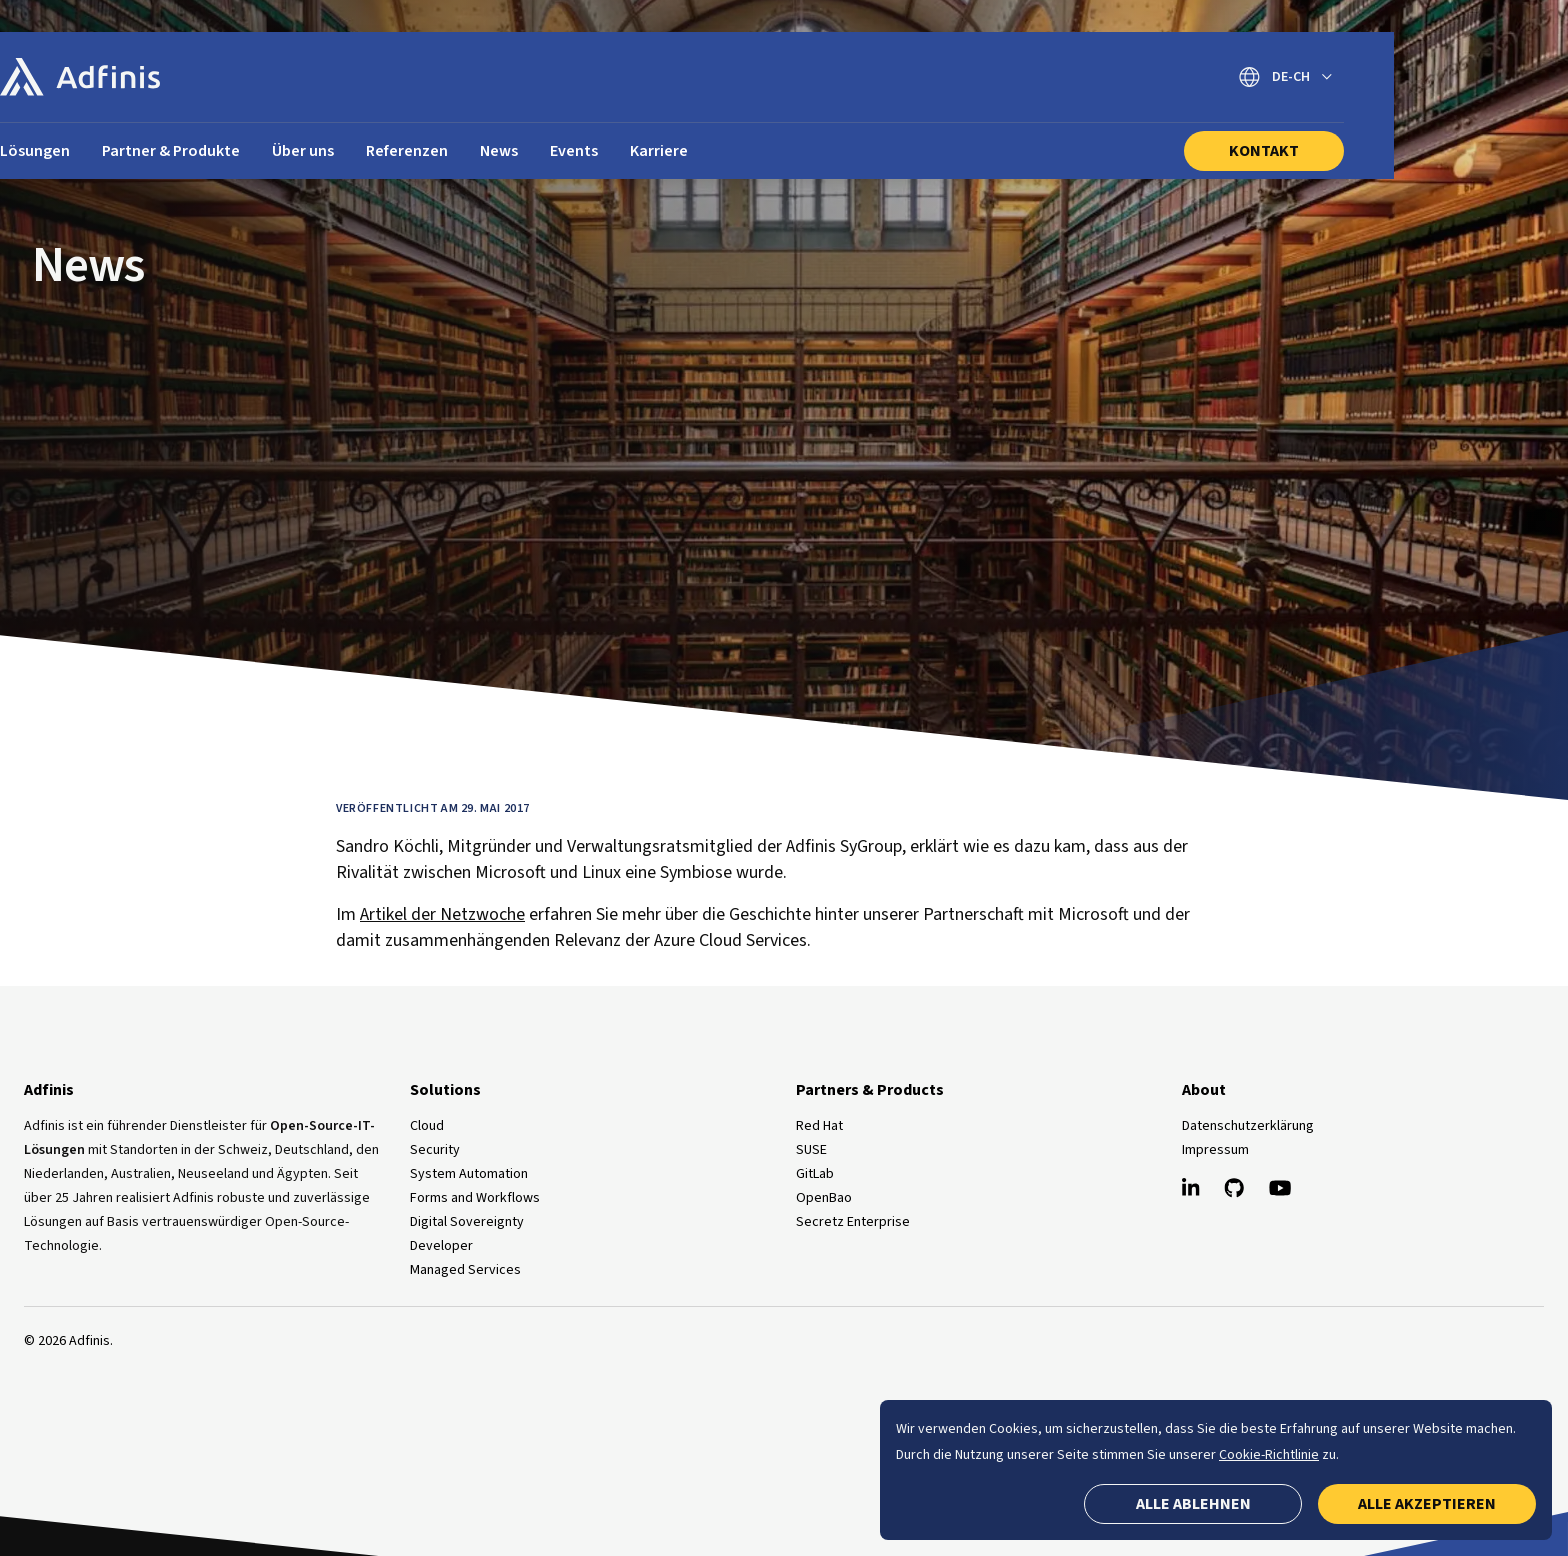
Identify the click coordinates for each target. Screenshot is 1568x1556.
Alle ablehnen (1193, 1504)
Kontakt (1422, 151)
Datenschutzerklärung (1248, 1126)
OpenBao (824, 1198)
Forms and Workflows (475, 1198)
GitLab (815, 1174)
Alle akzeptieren (1427, 1504)
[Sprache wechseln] (1443, 77)
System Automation (469, 1174)
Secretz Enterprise (853, 1222)
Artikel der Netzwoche (442, 914)
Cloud (427, 1126)
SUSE (811, 1150)
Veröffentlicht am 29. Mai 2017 (433, 808)
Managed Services (465, 1270)
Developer (441, 1246)
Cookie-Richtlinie (1269, 1455)
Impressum (1215, 1150)
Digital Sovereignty (467, 1222)
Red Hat (819, 1126)
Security (435, 1150)
